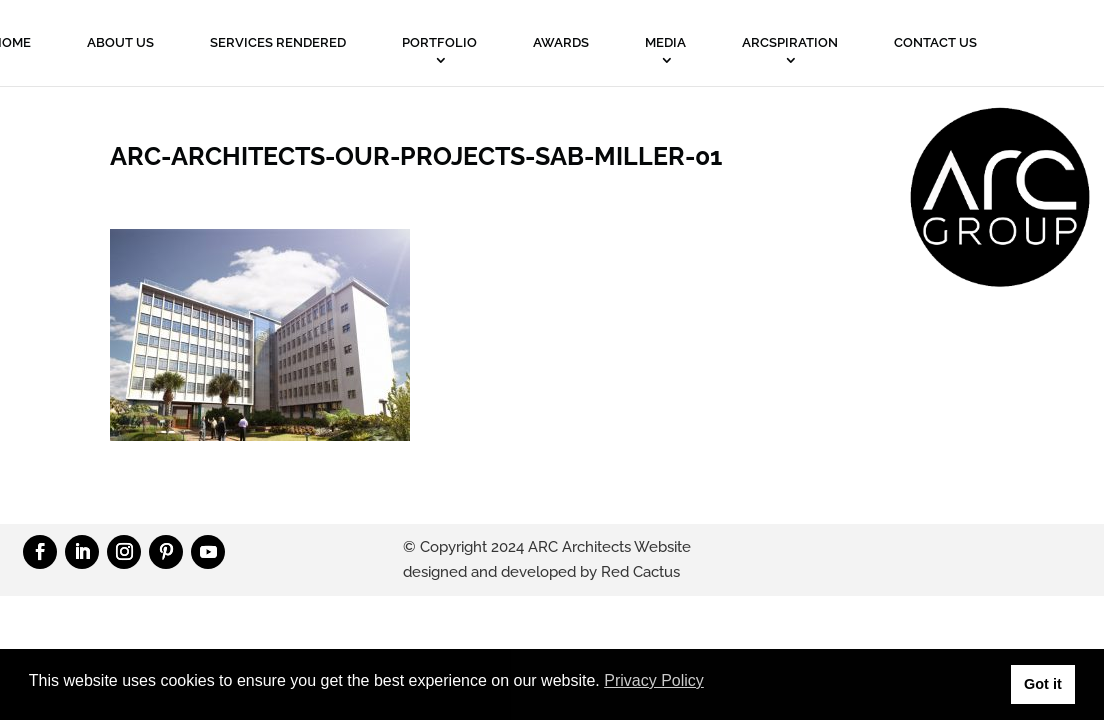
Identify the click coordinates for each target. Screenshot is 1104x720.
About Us (120, 42)
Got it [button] (1043, 684)
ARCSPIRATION (790, 42)
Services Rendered (278, 42)
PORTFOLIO (439, 42)
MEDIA (665, 42)
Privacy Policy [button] (654, 680)
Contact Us (935, 42)
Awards (561, 42)
